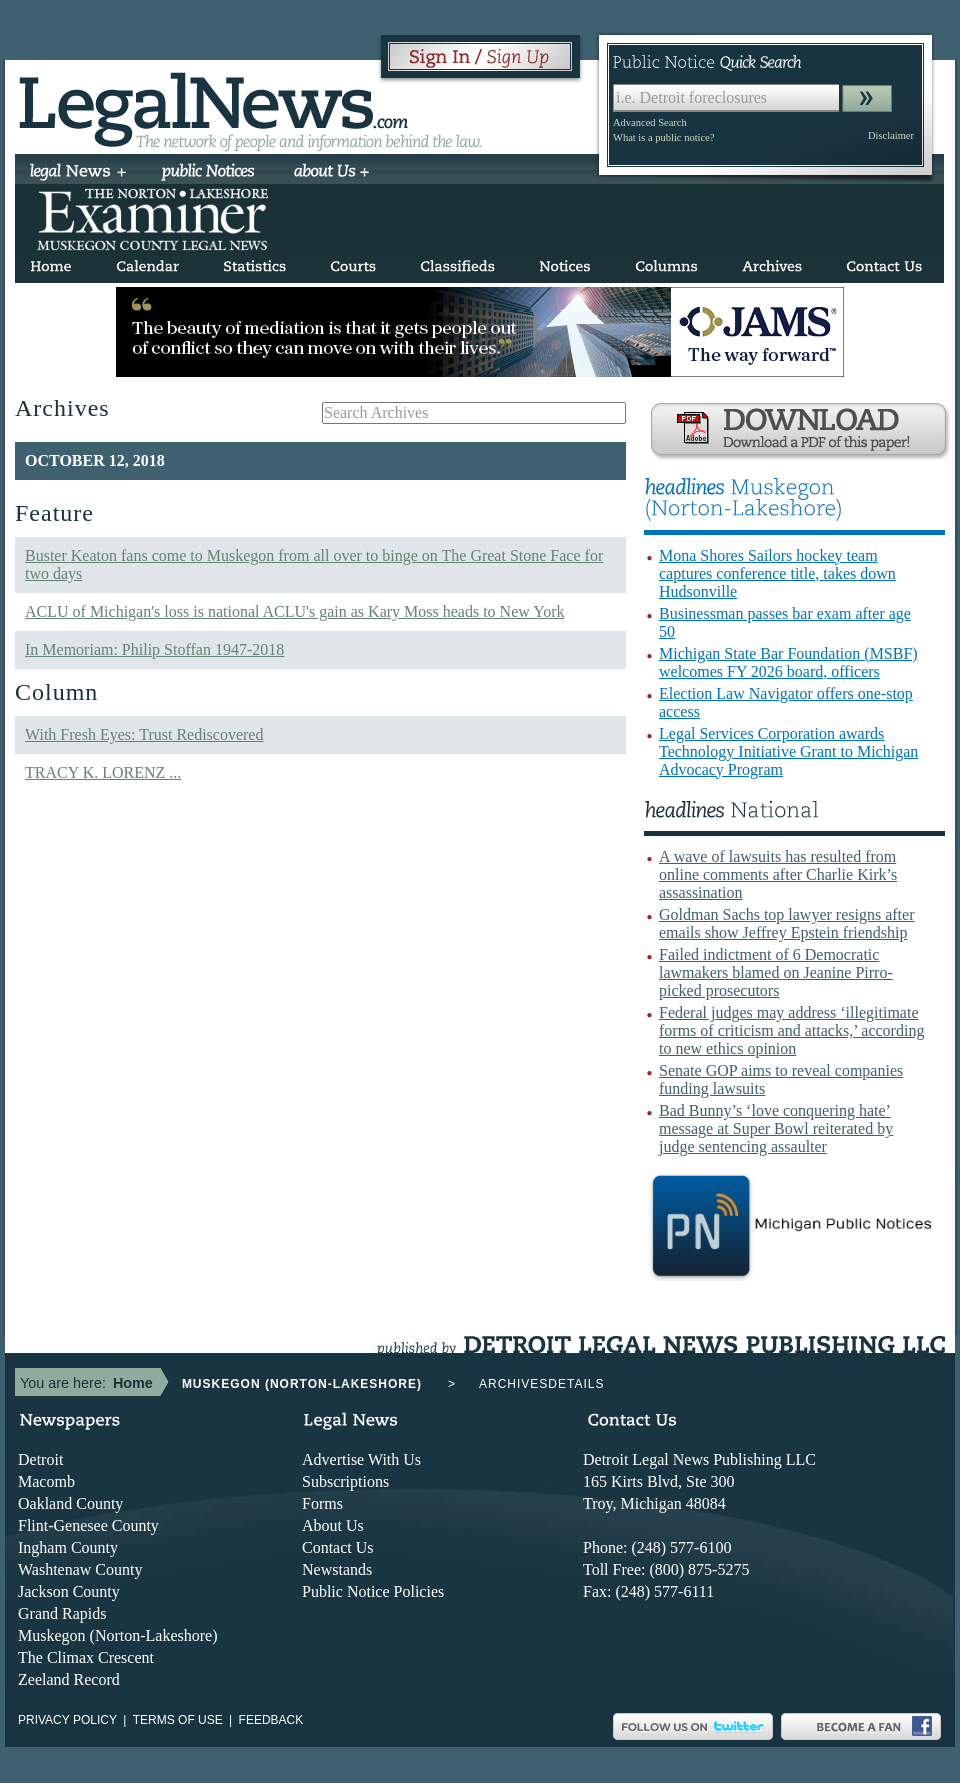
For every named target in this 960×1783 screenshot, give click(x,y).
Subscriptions (345, 1481)
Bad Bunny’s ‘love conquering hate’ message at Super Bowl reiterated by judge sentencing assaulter (776, 1128)
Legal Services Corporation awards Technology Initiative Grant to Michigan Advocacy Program (788, 751)
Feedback (271, 1720)
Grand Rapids (62, 1613)
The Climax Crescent (86, 1657)
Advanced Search (650, 122)
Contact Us (338, 1547)
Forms (322, 1503)
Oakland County (70, 1503)
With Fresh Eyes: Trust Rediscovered (144, 734)
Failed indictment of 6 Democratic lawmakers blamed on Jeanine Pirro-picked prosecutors (776, 972)
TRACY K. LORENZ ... (103, 772)
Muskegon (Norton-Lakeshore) (118, 1635)
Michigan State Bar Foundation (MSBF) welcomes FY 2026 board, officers (788, 662)
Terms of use (178, 1720)
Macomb (46, 1481)
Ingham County (68, 1547)
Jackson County (69, 1591)
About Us (333, 1525)
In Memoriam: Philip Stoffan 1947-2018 (154, 649)
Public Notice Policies (373, 1591)
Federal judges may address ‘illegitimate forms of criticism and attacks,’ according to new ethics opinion (791, 1030)
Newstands (337, 1569)
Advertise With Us (361, 1459)
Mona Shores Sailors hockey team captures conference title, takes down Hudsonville (777, 573)
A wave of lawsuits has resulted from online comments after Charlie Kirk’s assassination (778, 874)
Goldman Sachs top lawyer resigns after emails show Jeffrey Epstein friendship (786, 923)
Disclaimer (891, 135)
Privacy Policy (67, 1720)
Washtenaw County (80, 1569)
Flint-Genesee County (88, 1525)
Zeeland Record (69, 1679)
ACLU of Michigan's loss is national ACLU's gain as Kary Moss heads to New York (295, 611)
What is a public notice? (663, 137)
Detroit (40, 1459)
